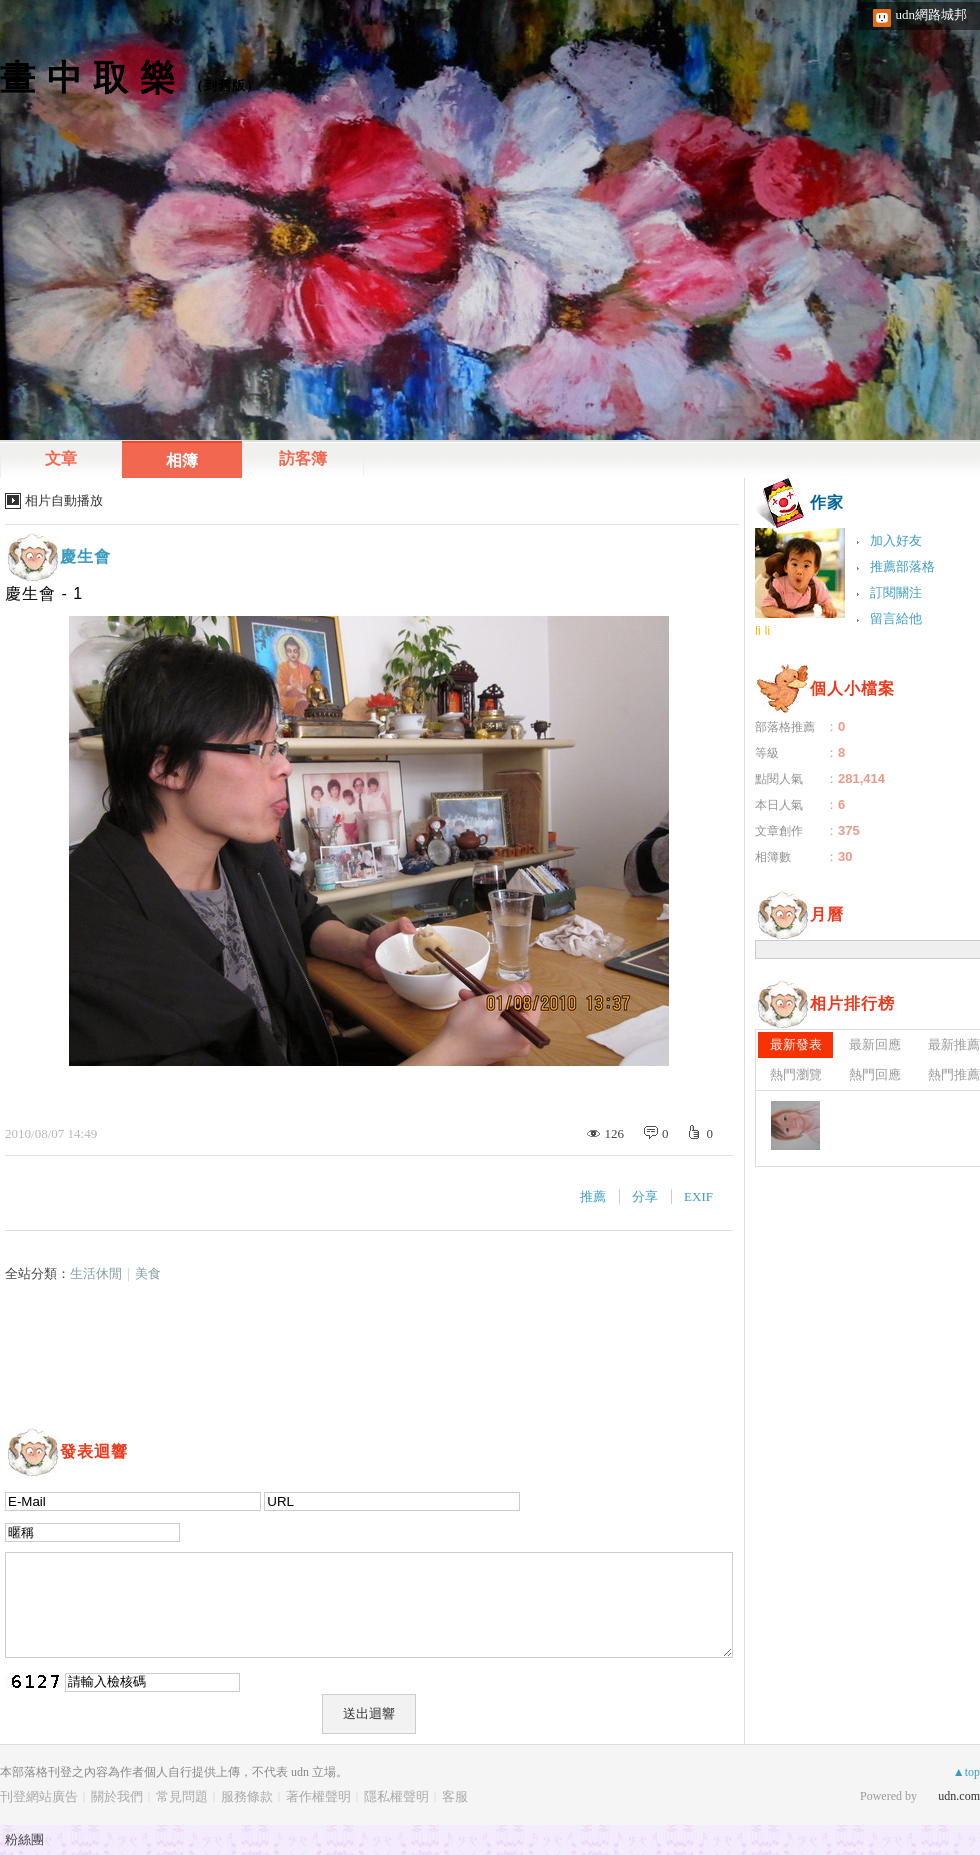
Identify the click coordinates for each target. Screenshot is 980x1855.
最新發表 (796, 1044)
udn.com (959, 1796)
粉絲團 (24, 1839)
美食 (148, 1273)
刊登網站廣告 (39, 1796)
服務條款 (247, 1796)
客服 (455, 1796)
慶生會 (85, 556)
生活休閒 (96, 1273)
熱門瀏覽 (796, 1074)
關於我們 (117, 1796)
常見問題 (182, 1796)
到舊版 (225, 85)
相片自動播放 (64, 500)
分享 (645, 1196)
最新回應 (875, 1044)
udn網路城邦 (932, 14)
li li (762, 630)
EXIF (698, 1196)
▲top (966, 1772)
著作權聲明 (318, 1796)
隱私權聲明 (396, 1796)
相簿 (182, 460)
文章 (61, 458)
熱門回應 (875, 1074)
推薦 (593, 1196)
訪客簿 (303, 458)
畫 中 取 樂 (88, 77)
